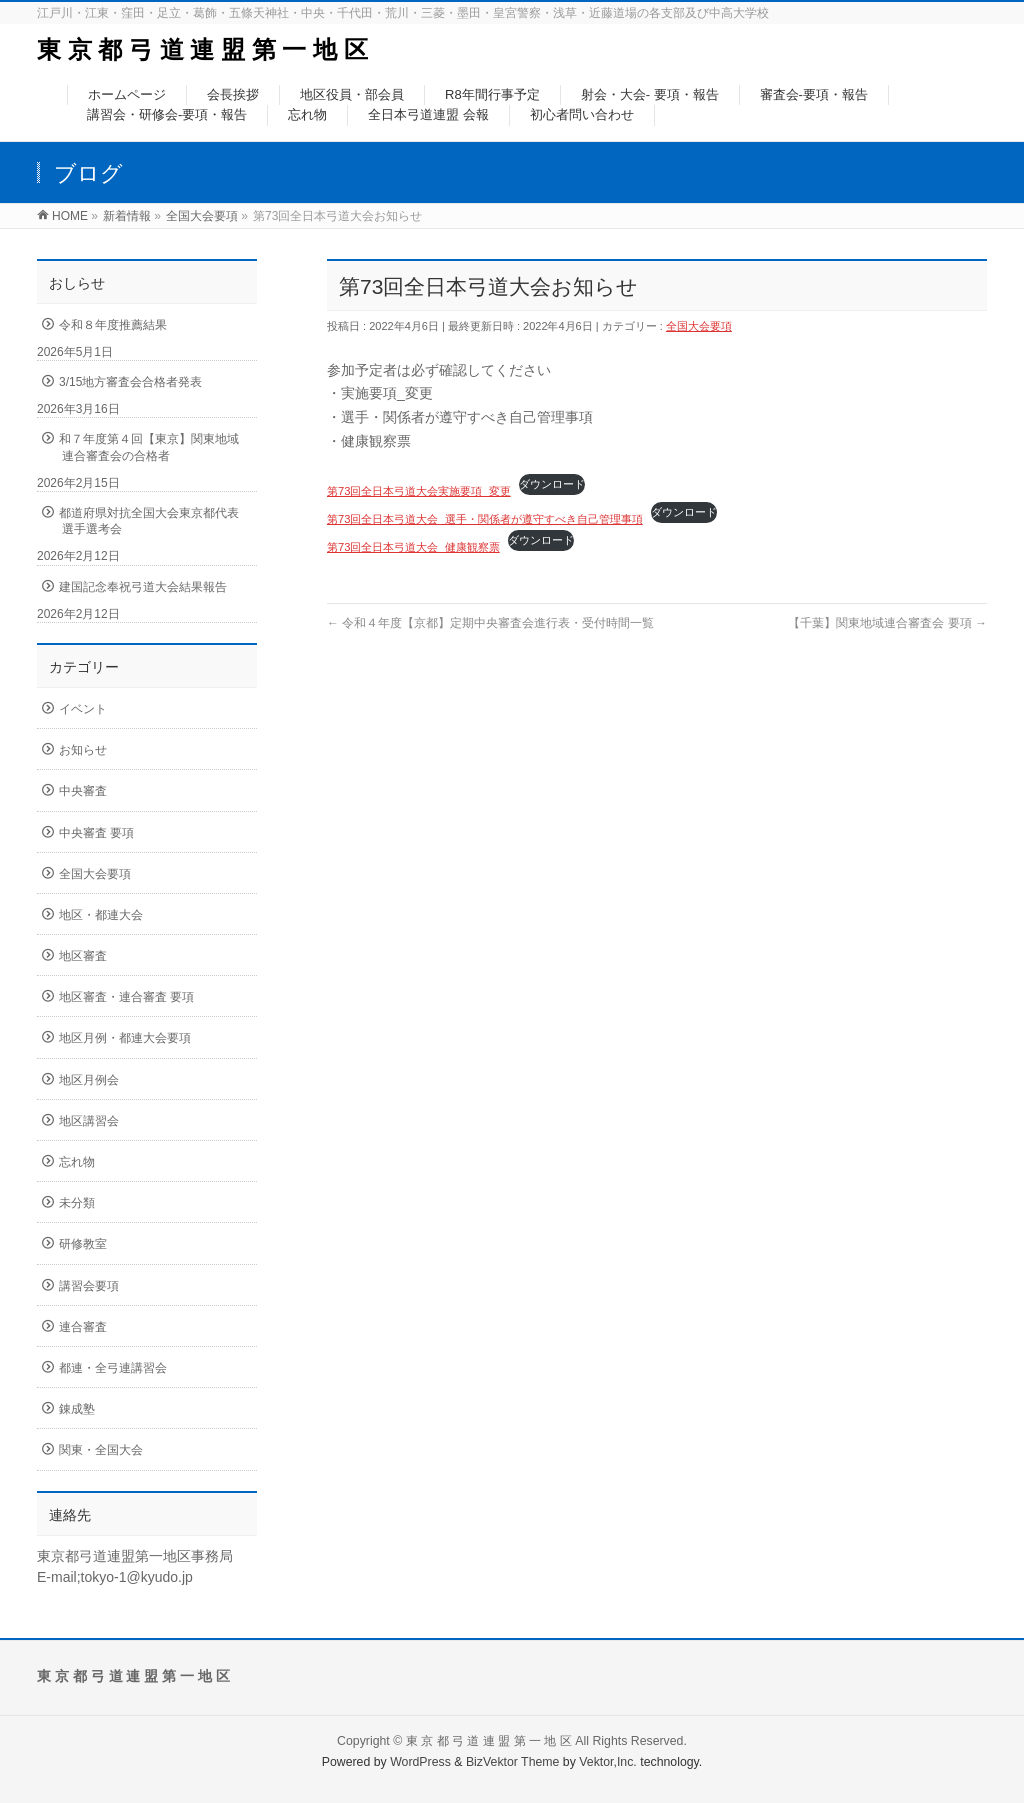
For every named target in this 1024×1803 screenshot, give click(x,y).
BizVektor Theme (513, 1762)
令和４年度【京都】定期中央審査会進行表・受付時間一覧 (490, 623)
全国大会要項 (699, 326)
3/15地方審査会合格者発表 (130, 382)
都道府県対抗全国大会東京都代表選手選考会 (149, 521)
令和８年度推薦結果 (113, 325)
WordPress (420, 1762)
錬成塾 (77, 1409)
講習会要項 (89, 1286)
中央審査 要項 (96, 833)
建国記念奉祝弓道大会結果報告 (143, 587)
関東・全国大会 (101, 1450)
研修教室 (83, 1244)
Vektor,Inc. (608, 1762)
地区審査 (83, 956)
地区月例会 (89, 1080)
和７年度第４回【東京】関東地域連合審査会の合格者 (149, 447)
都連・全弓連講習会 (113, 1368)
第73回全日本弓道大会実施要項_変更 (419, 491)
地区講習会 (89, 1121)
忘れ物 (77, 1162)
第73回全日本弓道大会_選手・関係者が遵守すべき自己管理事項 (485, 519)
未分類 (77, 1203)
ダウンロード (552, 484)
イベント (83, 709)
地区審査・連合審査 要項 (126, 997)
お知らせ (83, 750)
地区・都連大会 (101, 915)
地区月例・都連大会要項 (125, 1038)
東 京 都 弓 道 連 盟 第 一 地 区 (202, 49)
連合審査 (83, 1327)
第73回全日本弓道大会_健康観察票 (413, 547)
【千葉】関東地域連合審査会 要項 (887, 623)
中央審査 (83, 791)
